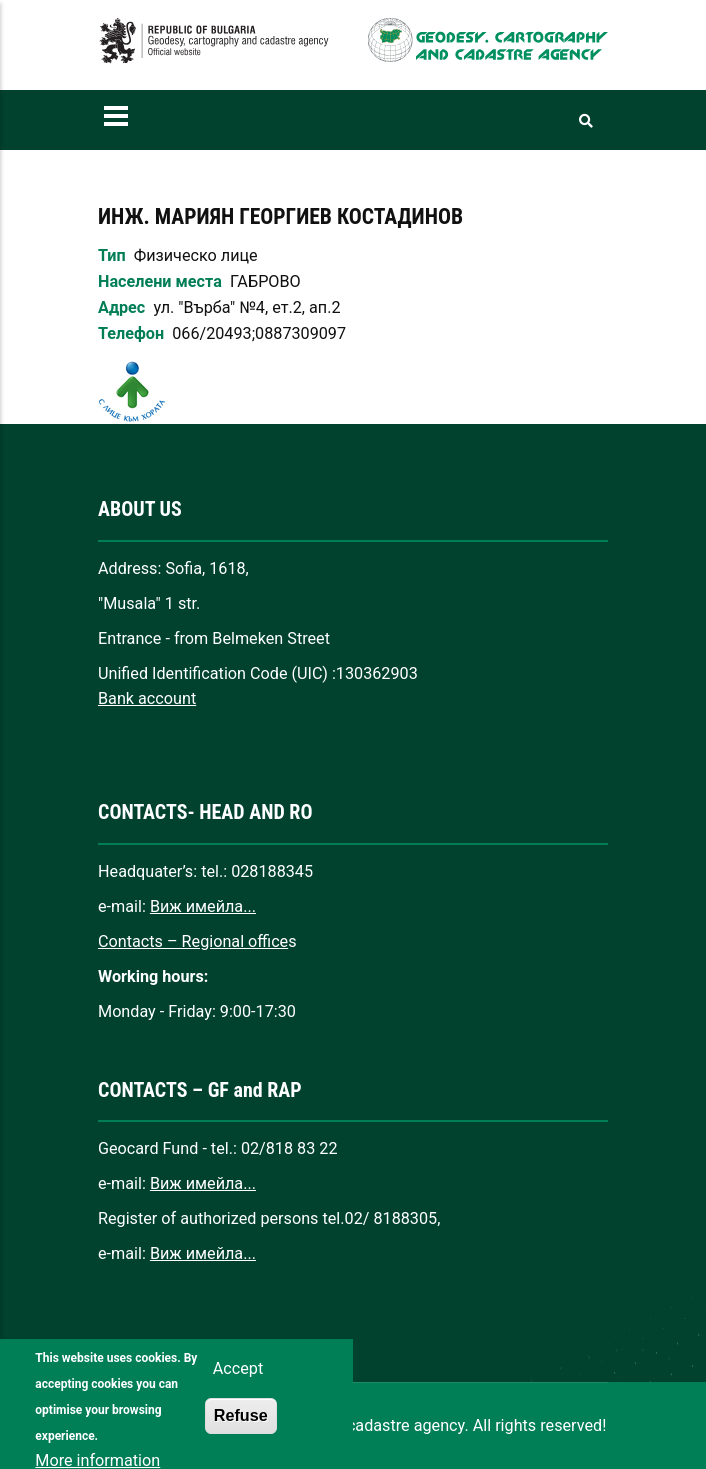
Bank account (147, 698)
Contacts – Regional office (193, 941)
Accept (238, 1384)
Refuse (241, 1431)
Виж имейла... (203, 906)
